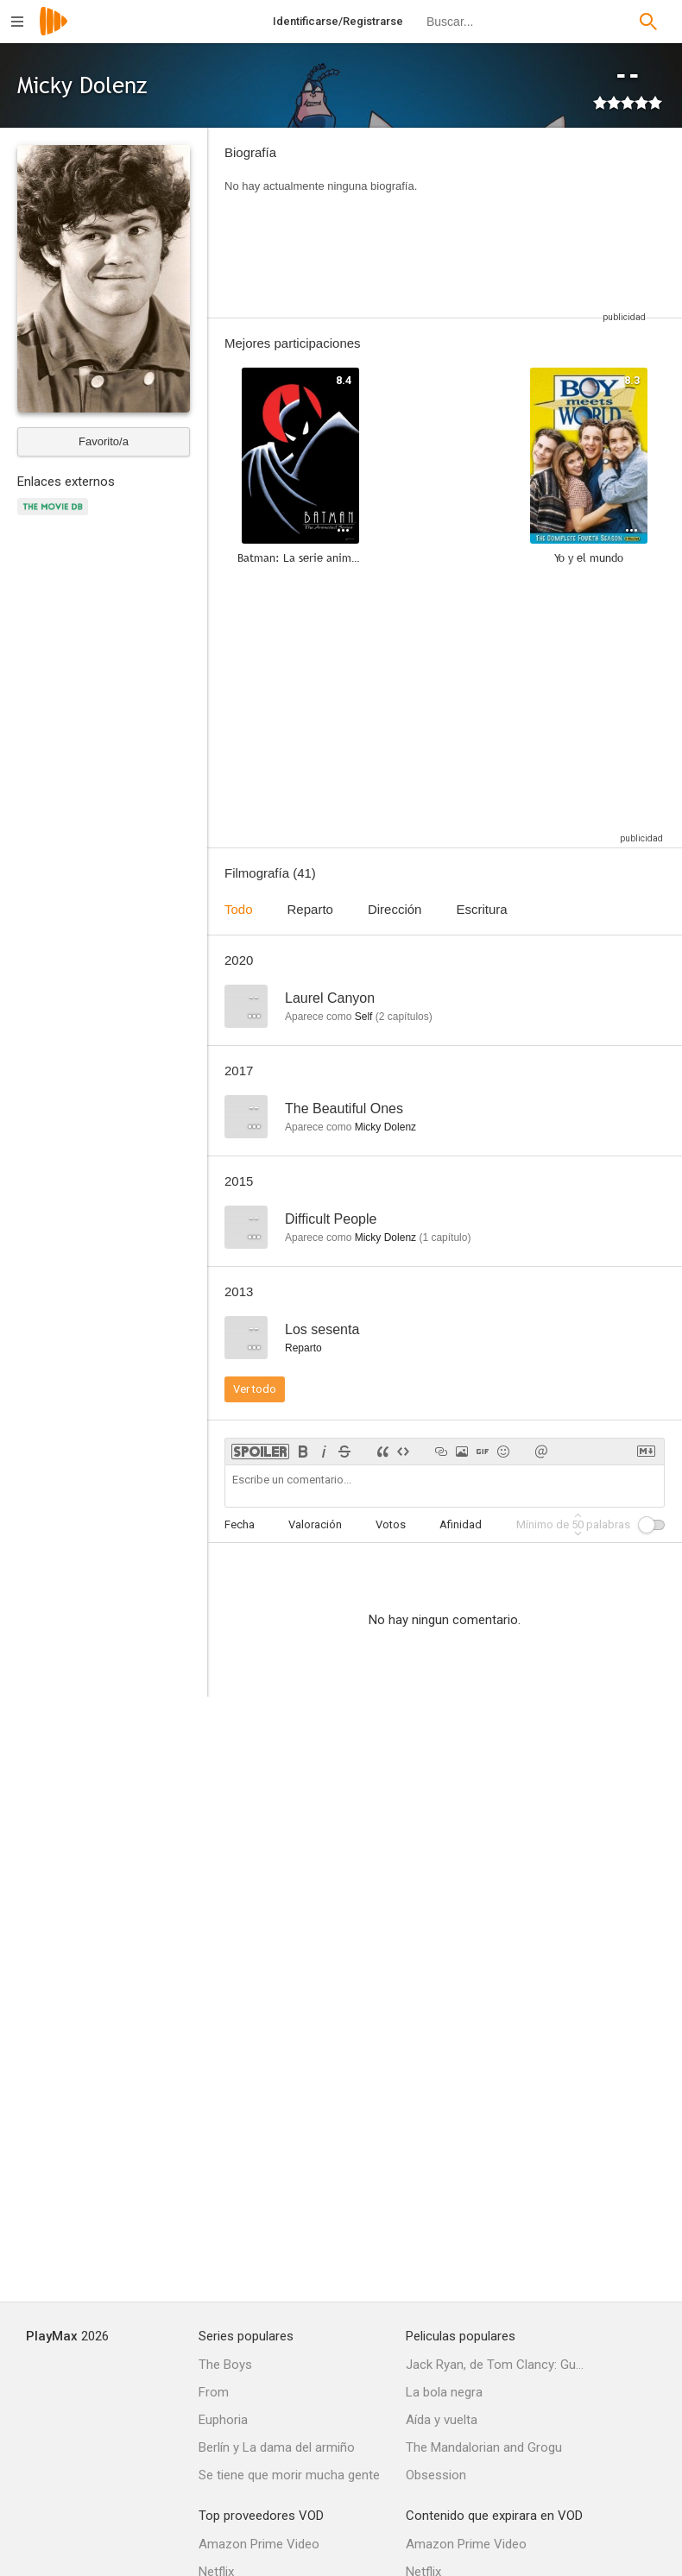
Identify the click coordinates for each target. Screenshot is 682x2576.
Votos (391, 1524)
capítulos (404, 1017)
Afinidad (460, 1524)
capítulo (444, 1237)
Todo (238, 909)
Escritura (481, 909)
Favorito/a (104, 441)
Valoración (315, 1524)
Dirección (395, 909)
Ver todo (254, 1388)
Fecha (239, 1524)
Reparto (310, 909)
